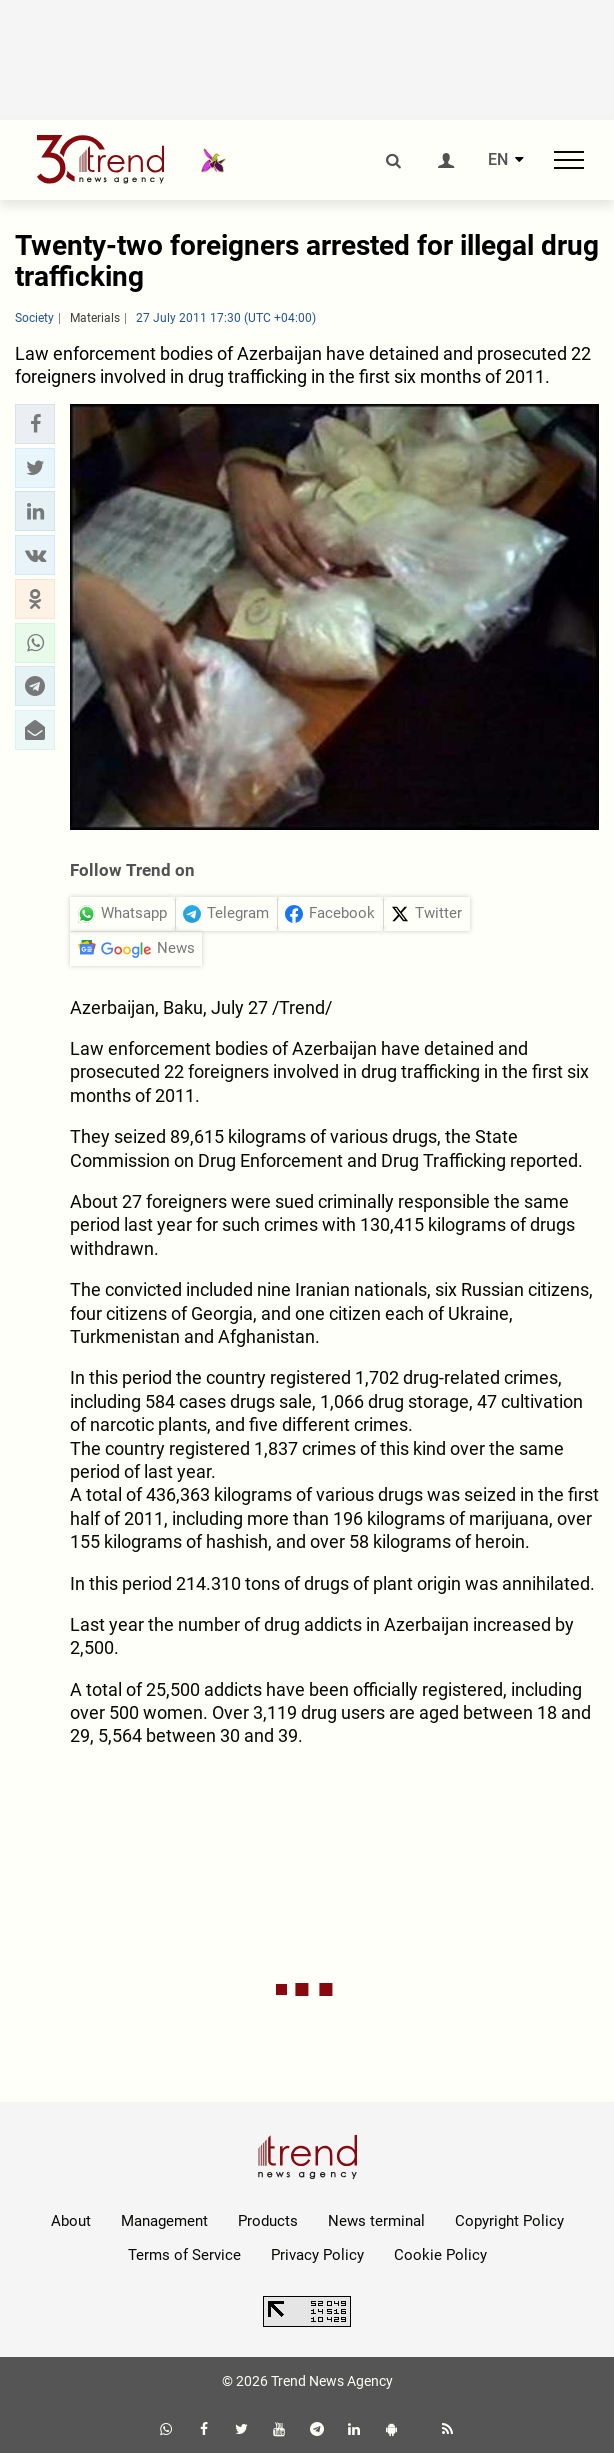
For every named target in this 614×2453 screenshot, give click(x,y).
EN (498, 160)
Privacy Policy (317, 2255)
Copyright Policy (509, 2221)
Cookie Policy (440, 2255)
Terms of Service (184, 2255)
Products (268, 2221)
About (71, 2221)
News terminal (376, 2221)
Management (164, 2221)
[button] (35, 424)
